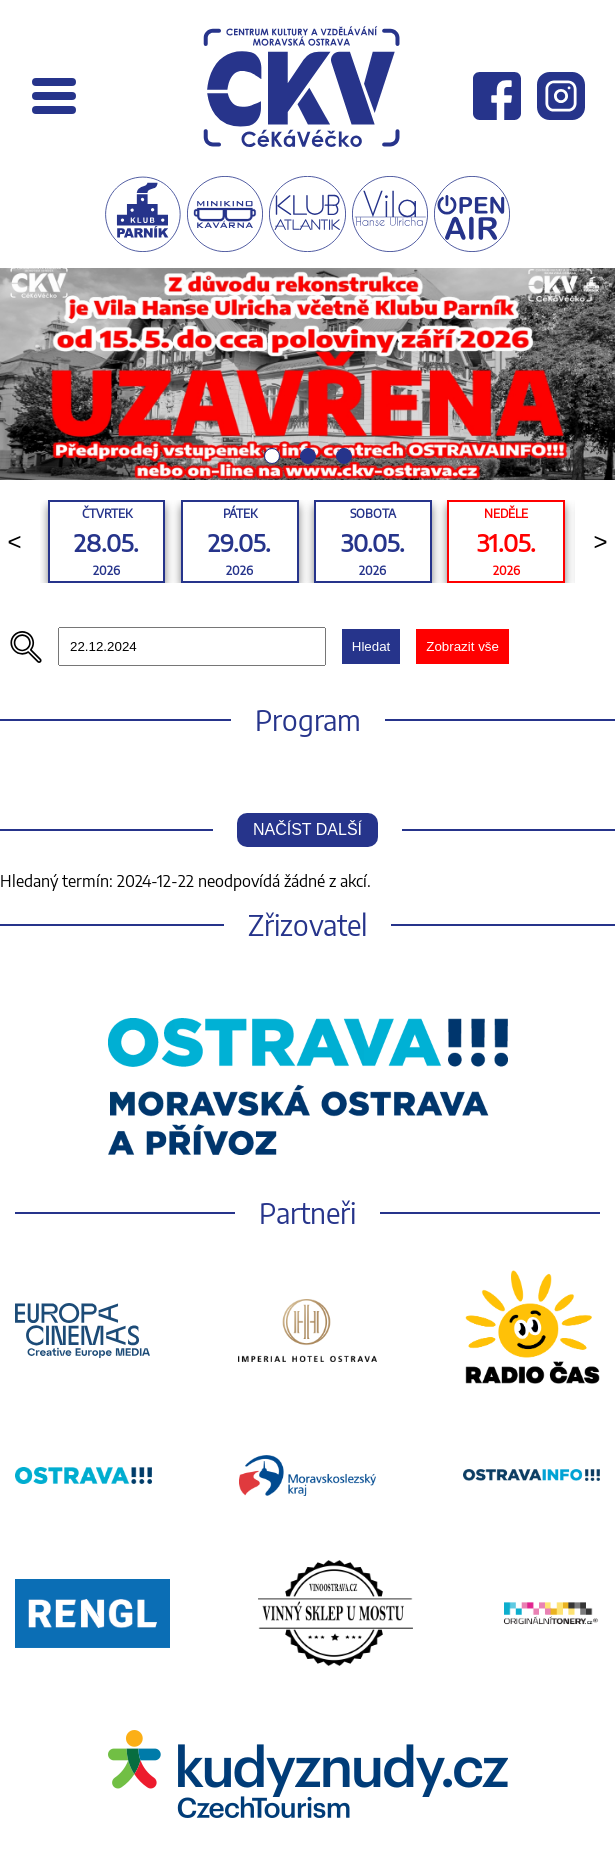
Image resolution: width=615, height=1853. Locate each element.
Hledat (371, 646)
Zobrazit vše (462, 646)
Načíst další (307, 829)
